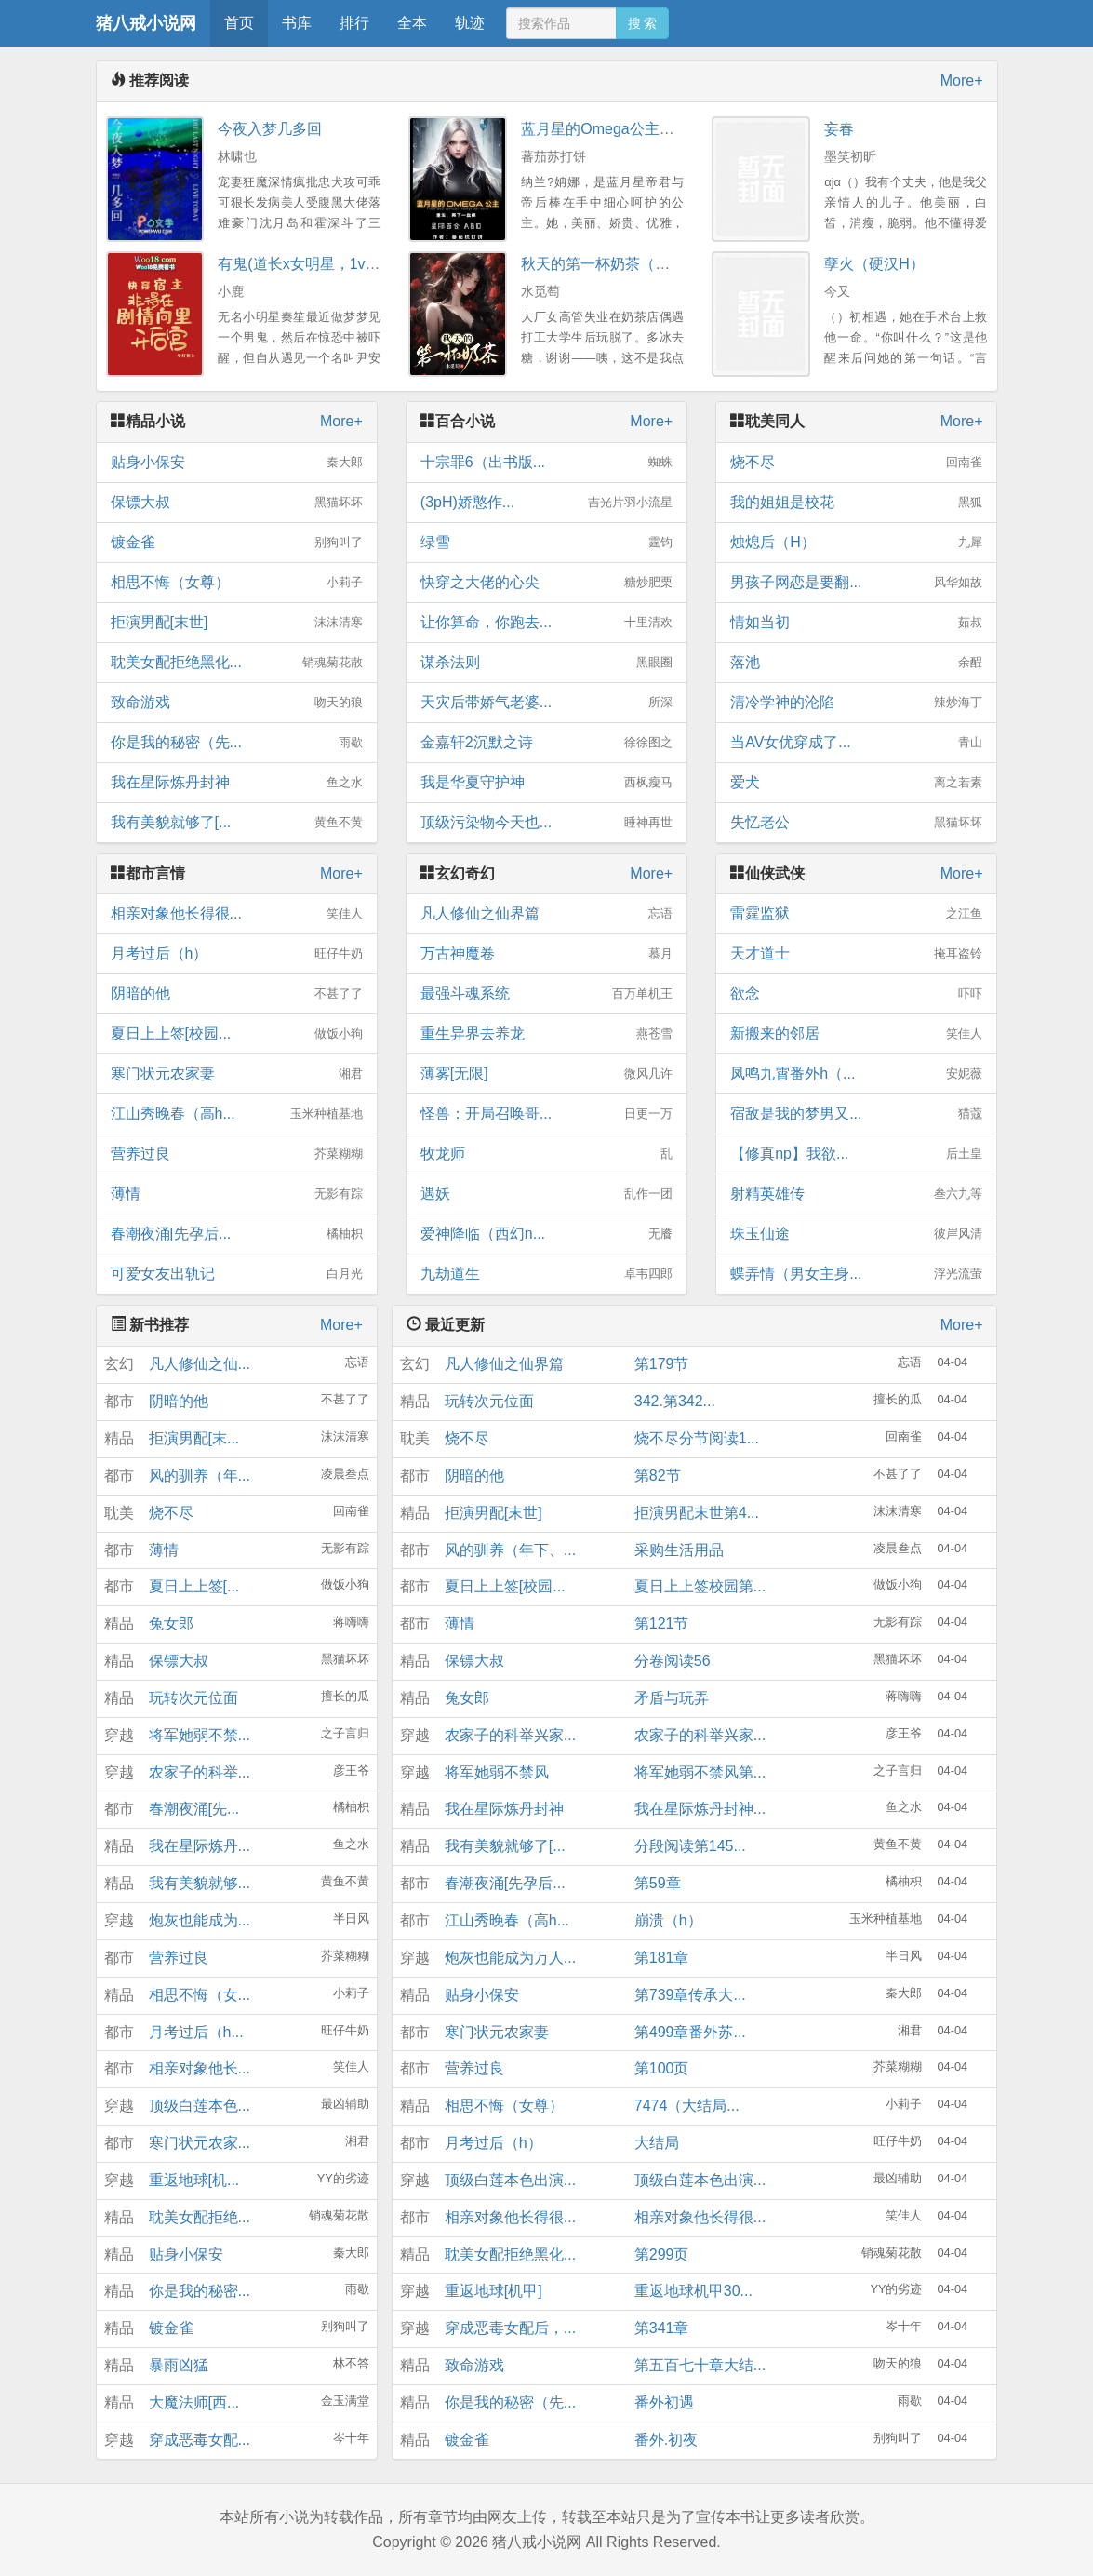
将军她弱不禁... (199, 1735)
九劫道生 (546, 1274)
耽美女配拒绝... (199, 2217)
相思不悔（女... (199, 1995)
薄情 (237, 1194)
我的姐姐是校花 (856, 502)
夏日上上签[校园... (237, 1034)
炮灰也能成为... (199, 1920)
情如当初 (856, 622)
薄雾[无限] (546, 1074)
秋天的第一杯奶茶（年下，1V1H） (636, 264)
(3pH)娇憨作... (546, 502)
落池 (856, 662)
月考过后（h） (237, 954)
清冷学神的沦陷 (856, 702)
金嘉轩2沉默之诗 (546, 742)
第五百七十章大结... (700, 2365)
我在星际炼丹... (199, 1846)
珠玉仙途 (856, 1234)
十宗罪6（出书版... (546, 462)
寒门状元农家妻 (237, 1074)
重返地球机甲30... (693, 2291)
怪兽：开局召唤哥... (546, 1114)
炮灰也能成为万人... (510, 1958)
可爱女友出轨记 (237, 1274)
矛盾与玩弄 (671, 1698)
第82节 (657, 1475)
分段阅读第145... (690, 1846)
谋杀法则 (546, 662)
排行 (354, 23)
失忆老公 (856, 822)
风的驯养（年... (199, 1475)
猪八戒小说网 (146, 23)
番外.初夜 (666, 2440)
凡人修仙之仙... (199, 1364)
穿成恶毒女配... (199, 2440)
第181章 (661, 1958)
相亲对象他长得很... (237, 914)
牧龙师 (546, 1154)
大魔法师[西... (194, 2402)
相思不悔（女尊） (237, 582)
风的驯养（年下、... (510, 1550)
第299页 (661, 2254)
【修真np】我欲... (856, 1154)
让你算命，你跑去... (546, 622)
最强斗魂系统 (546, 994)
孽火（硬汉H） (874, 264)
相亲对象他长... (199, 2068)
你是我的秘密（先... (237, 742)
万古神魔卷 (546, 954)
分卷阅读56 (672, 1661)
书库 (297, 23)
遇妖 (546, 1194)
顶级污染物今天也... (546, 822)
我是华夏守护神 (546, 782)
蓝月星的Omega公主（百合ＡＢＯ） (642, 129)
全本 (412, 23)
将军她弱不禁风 (497, 1772)
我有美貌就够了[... (237, 822)
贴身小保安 (237, 462)
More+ (961, 80)
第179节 (661, 1364)
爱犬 (856, 782)
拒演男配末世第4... (696, 1513)
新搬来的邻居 (856, 1034)
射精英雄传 (856, 1194)
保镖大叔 (237, 502)
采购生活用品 (679, 1550)
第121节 (661, 1623)
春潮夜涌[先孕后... (237, 1234)
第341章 (661, 2328)
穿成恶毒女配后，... (510, 2328)
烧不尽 (856, 462)
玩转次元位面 (193, 1698)
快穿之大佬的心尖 (546, 582)
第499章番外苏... (690, 2032)
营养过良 (237, 1154)
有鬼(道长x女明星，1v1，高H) (318, 264)
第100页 (661, 2068)
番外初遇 (664, 2402)
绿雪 (546, 542)
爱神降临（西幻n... (546, 1234)
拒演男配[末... (194, 1438)
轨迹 (470, 23)
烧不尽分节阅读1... (696, 1438)
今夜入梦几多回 (270, 129)
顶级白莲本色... (199, 2105)
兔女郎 (171, 1623)
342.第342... (674, 1401)
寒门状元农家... (199, 2143)
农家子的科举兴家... (510, 1735)
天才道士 (856, 954)
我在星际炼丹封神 (237, 782)
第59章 (657, 1883)
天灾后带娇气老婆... (546, 702)
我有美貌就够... (199, 1883)
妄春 (839, 129)
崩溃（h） (668, 1920)
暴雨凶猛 (178, 2365)
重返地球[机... (194, 2180)
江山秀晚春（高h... (237, 1114)
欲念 (856, 994)
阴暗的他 (237, 994)
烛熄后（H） (856, 542)
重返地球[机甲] (493, 2291)
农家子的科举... (199, 1772)
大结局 (656, 2143)
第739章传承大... (690, 1995)
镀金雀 (237, 542)
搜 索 (643, 23)
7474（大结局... (687, 2105)
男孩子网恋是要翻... (856, 582)
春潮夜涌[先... (194, 1809)
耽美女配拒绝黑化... (237, 662)
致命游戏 (237, 702)
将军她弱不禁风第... (700, 1772)
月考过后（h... (196, 2032)
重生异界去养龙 (546, 1034)
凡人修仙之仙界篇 (546, 914)
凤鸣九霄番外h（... (856, 1074)
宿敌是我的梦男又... (856, 1114)
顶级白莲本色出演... (510, 2180)
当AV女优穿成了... (856, 742)
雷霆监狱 (856, 914)
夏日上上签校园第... (700, 1586)
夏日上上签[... (194, 1586)
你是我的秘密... (199, 2291)
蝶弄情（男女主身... (856, 1274)
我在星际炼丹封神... (700, 1809)
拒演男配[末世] (237, 622)
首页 (239, 23)
